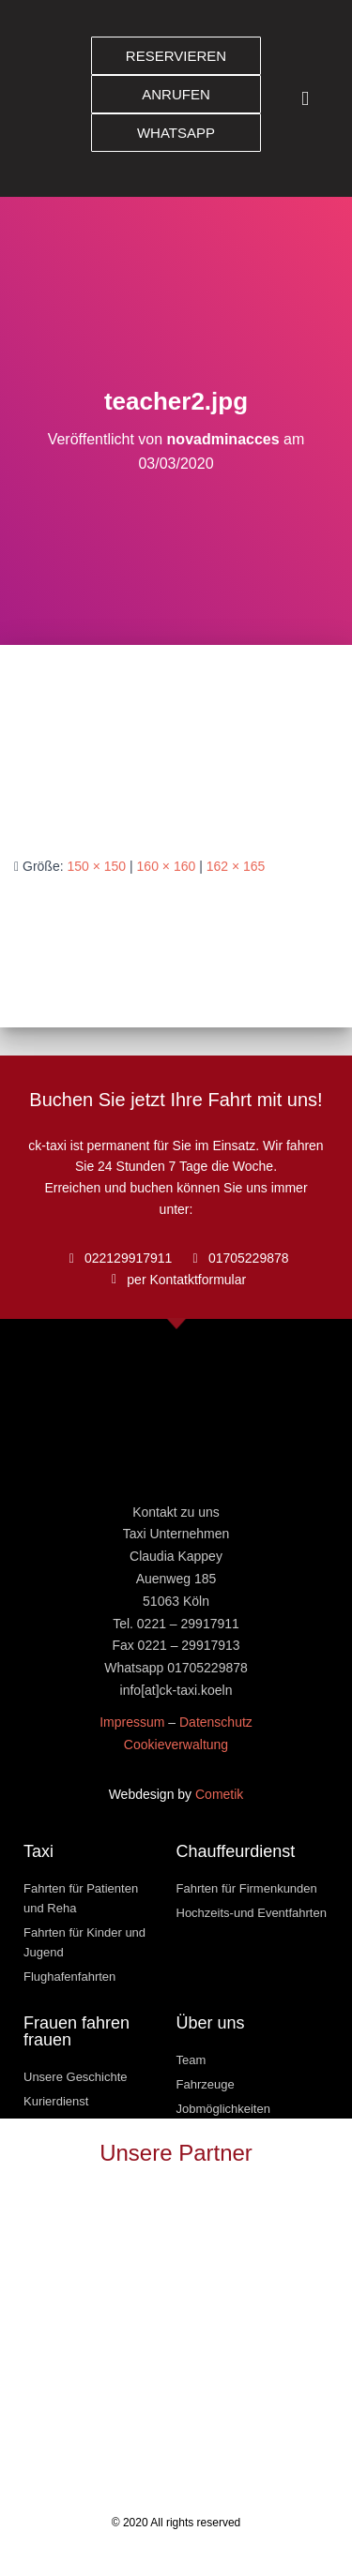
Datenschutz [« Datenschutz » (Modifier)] (216, 1722)
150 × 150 (96, 866)
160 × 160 (166, 866)
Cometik (219, 1794)
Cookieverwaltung (176, 1744)
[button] (305, 99)
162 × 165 (236, 866)
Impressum (131, 1722)
